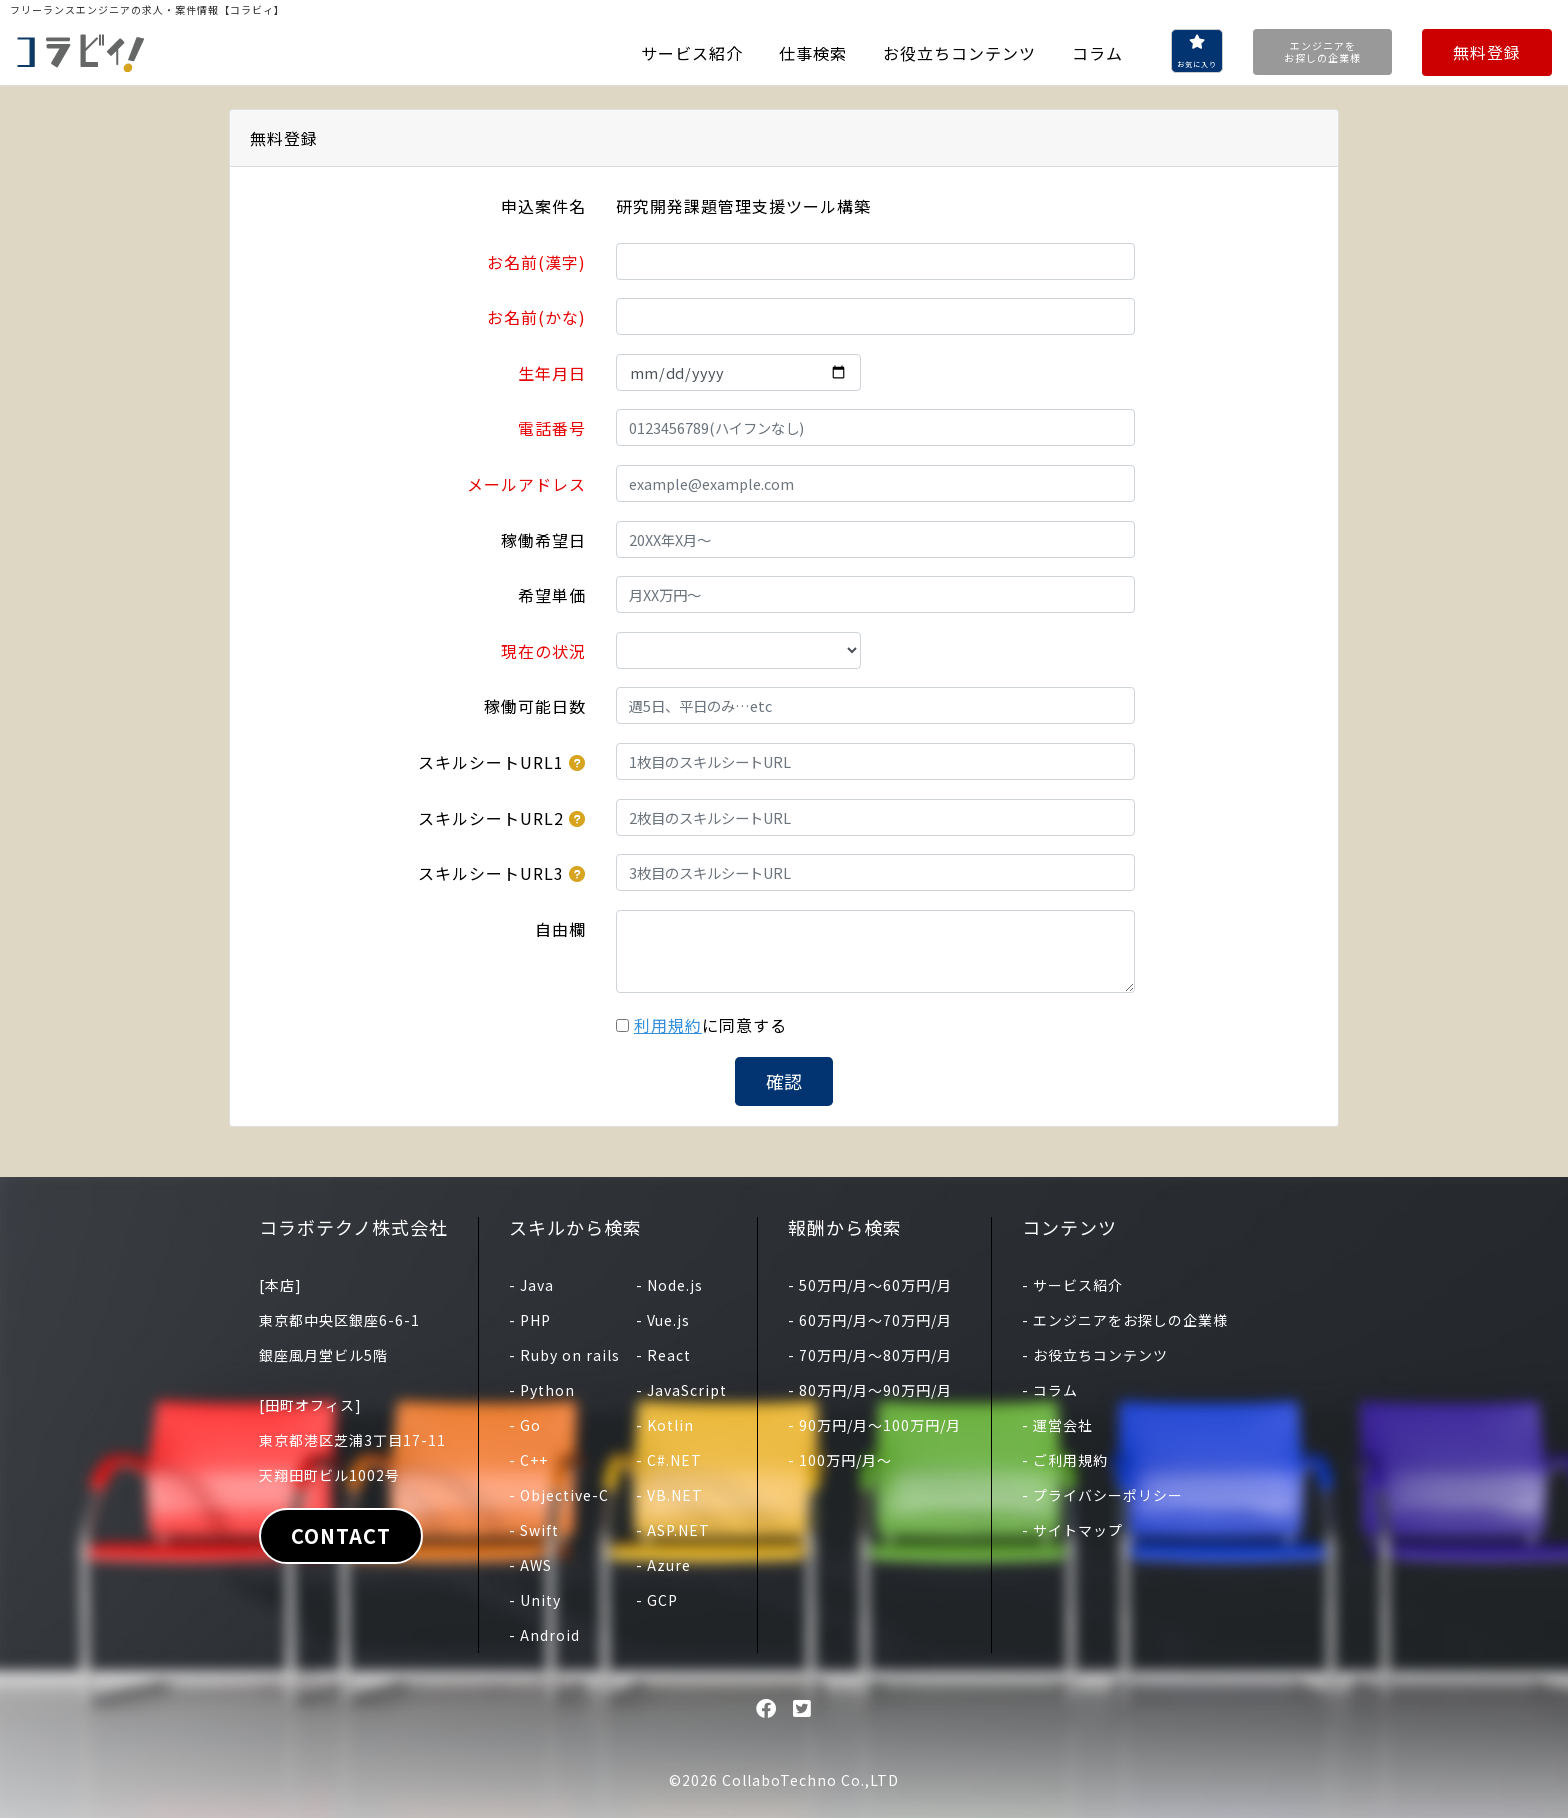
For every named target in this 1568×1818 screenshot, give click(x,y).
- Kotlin (665, 1425)
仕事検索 (813, 53)
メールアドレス (526, 484)
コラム (1097, 53)
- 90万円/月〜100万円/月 (874, 1425)
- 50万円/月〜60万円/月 (870, 1285)
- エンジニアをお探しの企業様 (1125, 1320)
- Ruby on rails (564, 1355)
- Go (525, 1425)
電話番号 (552, 428)
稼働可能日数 (535, 706)
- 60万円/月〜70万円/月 (870, 1320)
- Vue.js (663, 1320)
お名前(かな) (536, 317)
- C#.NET (669, 1460)
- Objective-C (559, 1495)
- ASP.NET (673, 1530)
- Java (531, 1285)
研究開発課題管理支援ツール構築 (743, 206)
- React (663, 1355)
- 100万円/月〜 (840, 1460)
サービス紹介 (692, 53)
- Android (544, 1635)
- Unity (535, 1600)
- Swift (534, 1530)
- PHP (530, 1320)
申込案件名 (543, 206)
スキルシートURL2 (491, 818)
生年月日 (552, 373)
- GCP (657, 1600)
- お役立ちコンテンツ (1095, 1355)
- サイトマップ (1072, 1530)
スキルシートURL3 (491, 873)
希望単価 (552, 595)
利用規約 (668, 1025)
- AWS (530, 1565)
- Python (542, 1390)
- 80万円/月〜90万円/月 (870, 1390)
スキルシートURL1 (491, 762)
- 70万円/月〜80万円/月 (870, 1355)
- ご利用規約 (1065, 1460)
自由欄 (560, 929)
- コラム (1050, 1390)
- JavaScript (681, 1390)
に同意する (710, 1025)
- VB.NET (669, 1495)
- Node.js (669, 1285)
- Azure (663, 1565)
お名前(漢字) (536, 262)
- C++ (528, 1460)
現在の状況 (543, 651)
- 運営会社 (1057, 1425)
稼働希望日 (543, 540)
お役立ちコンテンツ (959, 53)
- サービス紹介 (1072, 1285)
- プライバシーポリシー (1102, 1495)
